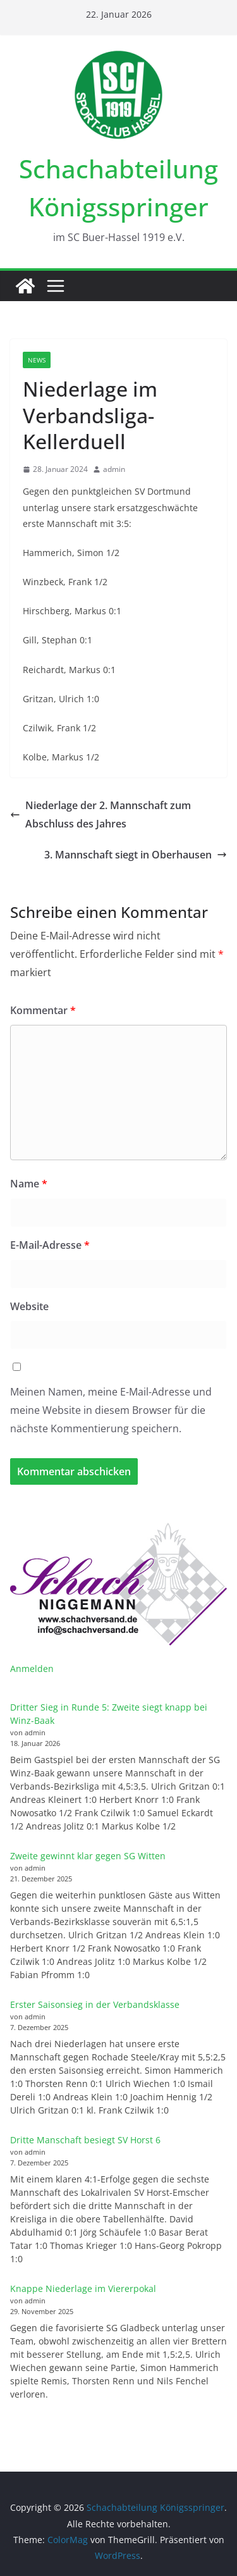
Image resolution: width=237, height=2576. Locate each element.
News (37, 360)
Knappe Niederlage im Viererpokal (83, 2288)
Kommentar (43, 1010)
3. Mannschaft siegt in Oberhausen (135, 855)
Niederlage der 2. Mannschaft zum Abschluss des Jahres (100, 814)
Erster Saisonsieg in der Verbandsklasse (94, 2004)
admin (114, 469)
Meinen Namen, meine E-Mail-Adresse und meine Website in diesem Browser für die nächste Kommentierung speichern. (111, 1410)
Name (28, 1184)
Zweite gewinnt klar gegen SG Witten (88, 1856)
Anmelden (32, 1669)
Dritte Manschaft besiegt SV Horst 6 (85, 2140)
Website (29, 1306)
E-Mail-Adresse (50, 1245)
